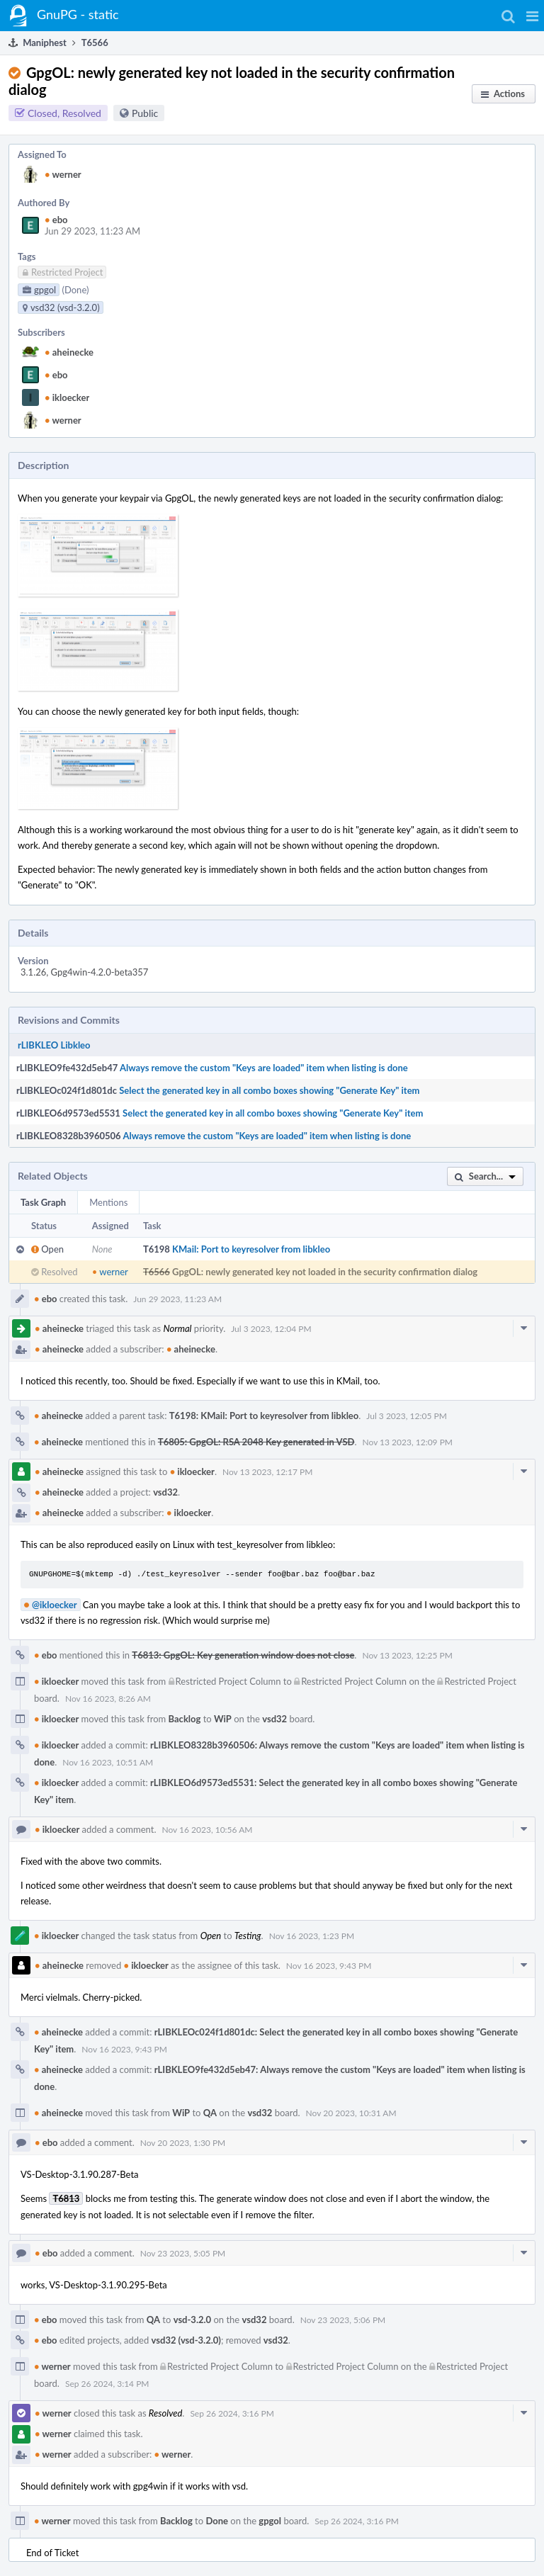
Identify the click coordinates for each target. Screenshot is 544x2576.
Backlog (185, 1718)
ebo (56, 219)
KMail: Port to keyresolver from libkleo (251, 1249)
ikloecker (67, 397)
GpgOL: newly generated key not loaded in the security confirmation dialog (324, 1271)
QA (210, 2112)
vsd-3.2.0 (192, 2319)
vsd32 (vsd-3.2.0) (186, 2340)
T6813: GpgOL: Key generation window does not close (243, 1655)
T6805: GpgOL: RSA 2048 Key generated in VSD (256, 1441)
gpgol (270, 2520)
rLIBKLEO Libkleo (54, 1045)
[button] (532, 15)
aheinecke (69, 352)
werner (63, 174)
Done (216, 2520)
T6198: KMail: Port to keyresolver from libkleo (264, 1415)
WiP (223, 1718)
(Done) (75, 289)
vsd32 (165, 1492)
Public (145, 113)
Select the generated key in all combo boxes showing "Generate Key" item (269, 1090)
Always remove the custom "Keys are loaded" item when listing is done (264, 1067)
